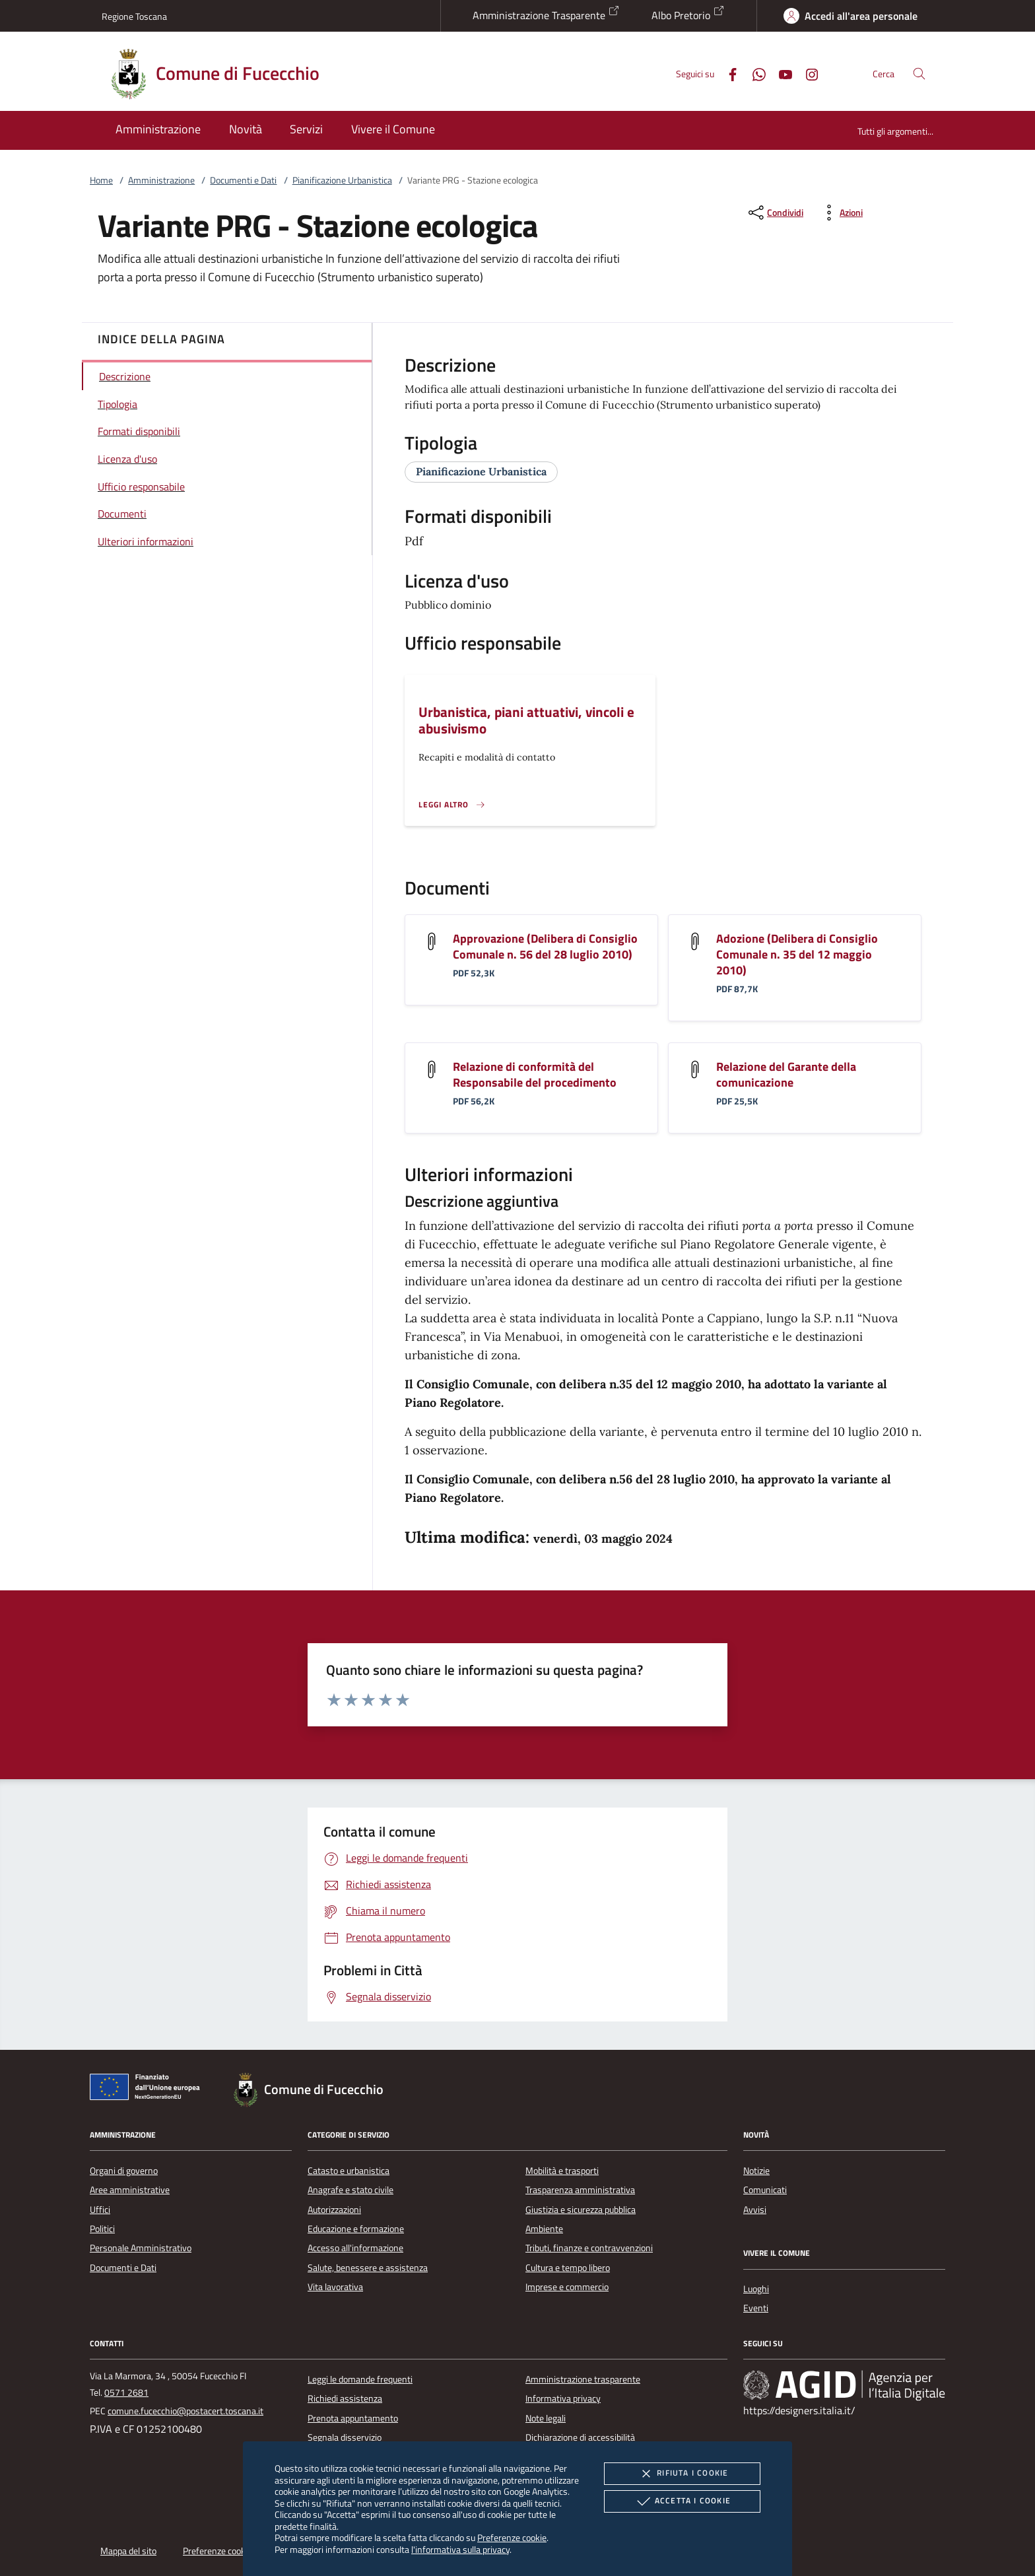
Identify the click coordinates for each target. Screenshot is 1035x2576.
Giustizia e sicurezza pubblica (580, 2209)
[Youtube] (780, 73)
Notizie (756, 2170)
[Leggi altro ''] (452, 804)
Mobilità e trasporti (562, 2170)
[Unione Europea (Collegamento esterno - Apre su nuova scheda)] (148, 2089)
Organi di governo (124, 2170)
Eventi (755, 2308)
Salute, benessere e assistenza (368, 2267)
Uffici (100, 2209)
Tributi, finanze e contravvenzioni (589, 2248)
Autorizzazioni (334, 2209)
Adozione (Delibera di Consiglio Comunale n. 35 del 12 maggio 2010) (797, 954)
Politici (102, 2228)
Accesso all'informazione (355, 2248)
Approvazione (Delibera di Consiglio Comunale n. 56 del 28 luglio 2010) (545, 946)
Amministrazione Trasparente (546, 14)
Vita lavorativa (335, 2287)
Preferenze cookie (512, 2537)
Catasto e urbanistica (348, 2170)
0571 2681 (126, 2392)
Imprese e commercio (567, 2287)
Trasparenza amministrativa (580, 2190)
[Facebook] (727, 73)
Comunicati (765, 2190)
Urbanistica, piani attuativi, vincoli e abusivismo (526, 720)
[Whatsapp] (754, 73)
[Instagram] (806, 73)
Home (101, 180)
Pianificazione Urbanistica (342, 180)
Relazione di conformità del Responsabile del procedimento (535, 1074)
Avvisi (754, 2209)
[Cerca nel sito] (919, 73)
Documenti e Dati (243, 180)
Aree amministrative (130, 2190)
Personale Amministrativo (140, 2248)
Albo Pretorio (688, 14)
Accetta (682, 2501)
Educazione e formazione (356, 2228)
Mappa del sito (128, 2551)
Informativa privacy (563, 2398)
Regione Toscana (134, 16)
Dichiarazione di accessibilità (580, 2437)
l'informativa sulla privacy (460, 2549)
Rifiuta (682, 2473)
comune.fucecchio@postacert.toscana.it (185, 2411)
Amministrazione (161, 180)
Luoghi (756, 2289)
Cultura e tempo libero (567, 2267)
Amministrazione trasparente (582, 2379)
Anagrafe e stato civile (350, 2190)
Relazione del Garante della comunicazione (786, 1074)
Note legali (545, 2418)
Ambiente (544, 2228)
